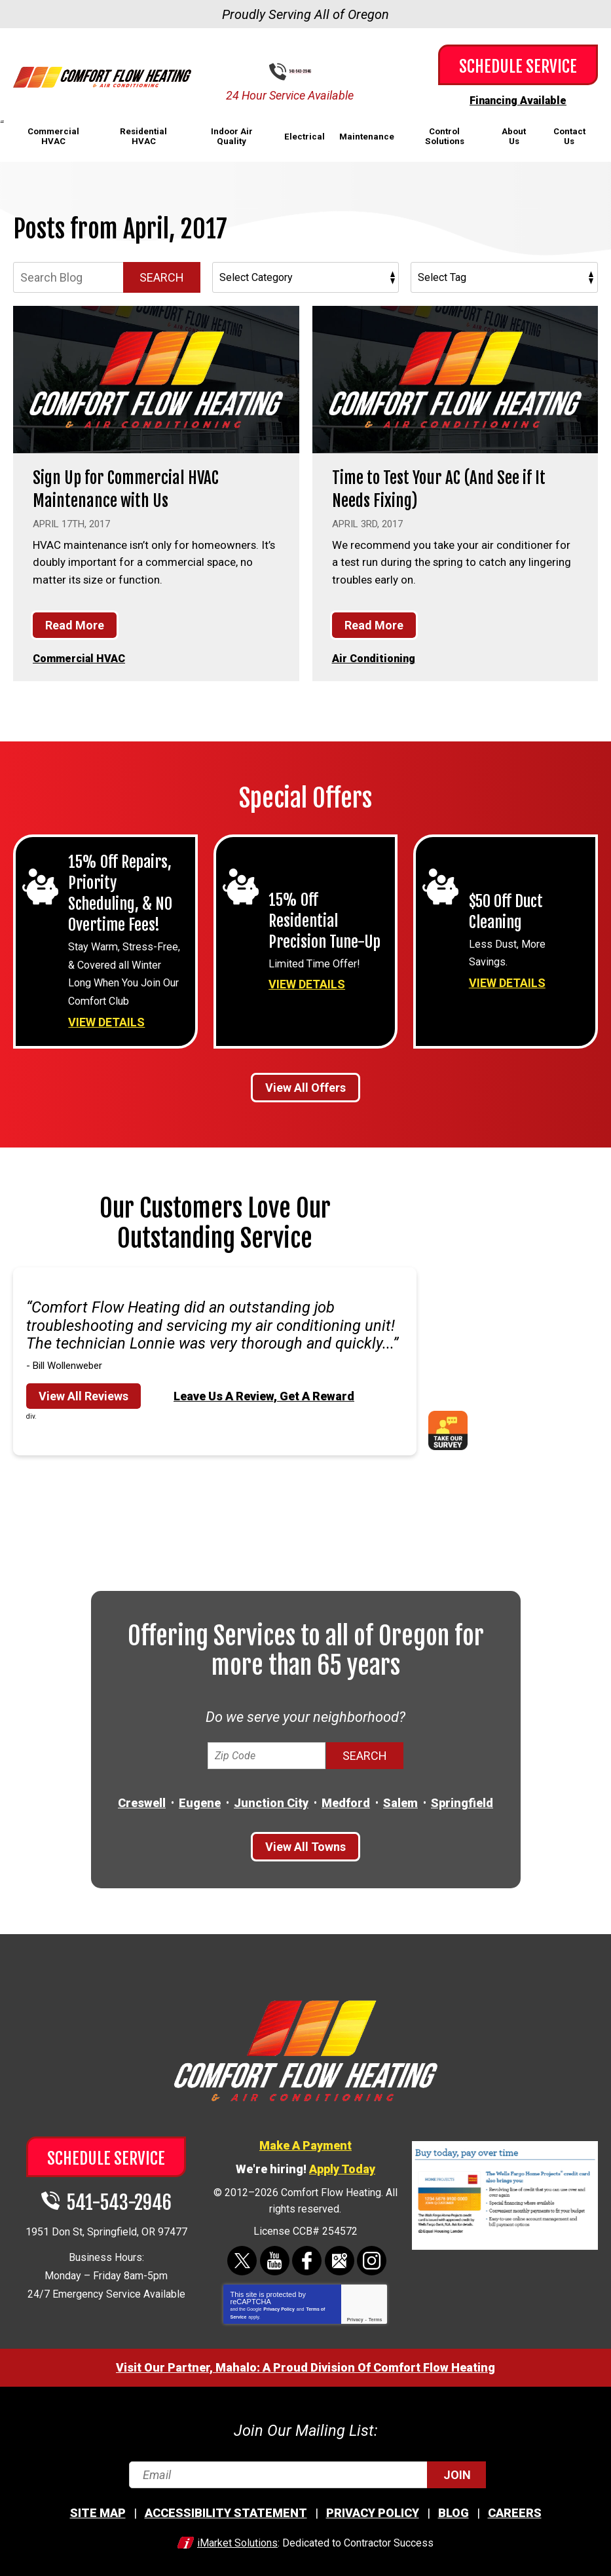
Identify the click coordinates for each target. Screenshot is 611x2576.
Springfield (462, 1797)
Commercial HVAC (81, 656)
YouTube (275, 2253)
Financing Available (518, 100)
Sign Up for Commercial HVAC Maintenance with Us (136, 487)
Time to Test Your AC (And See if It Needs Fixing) (451, 487)
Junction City (271, 1797)
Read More (74, 624)
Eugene (200, 1797)
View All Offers (305, 1082)
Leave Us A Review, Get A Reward (264, 1390)
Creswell (142, 1797)
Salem (400, 1797)
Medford (346, 1797)
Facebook (307, 2253)
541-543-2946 (316, 72)
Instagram (370, 2253)
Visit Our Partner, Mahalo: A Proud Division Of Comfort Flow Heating (305, 2359)
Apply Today (342, 2162)
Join (457, 2466)
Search (161, 277)
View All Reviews (83, 1390)
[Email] (305, 2465)
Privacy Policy (278, 2300)
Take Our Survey (452, 1424)
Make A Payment (305, 2138)
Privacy (355, 2311)
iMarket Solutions (237, 2534)
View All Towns (305, 1841)
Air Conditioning (375, 656)
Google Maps (338, 2253)
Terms (375, 2311)
